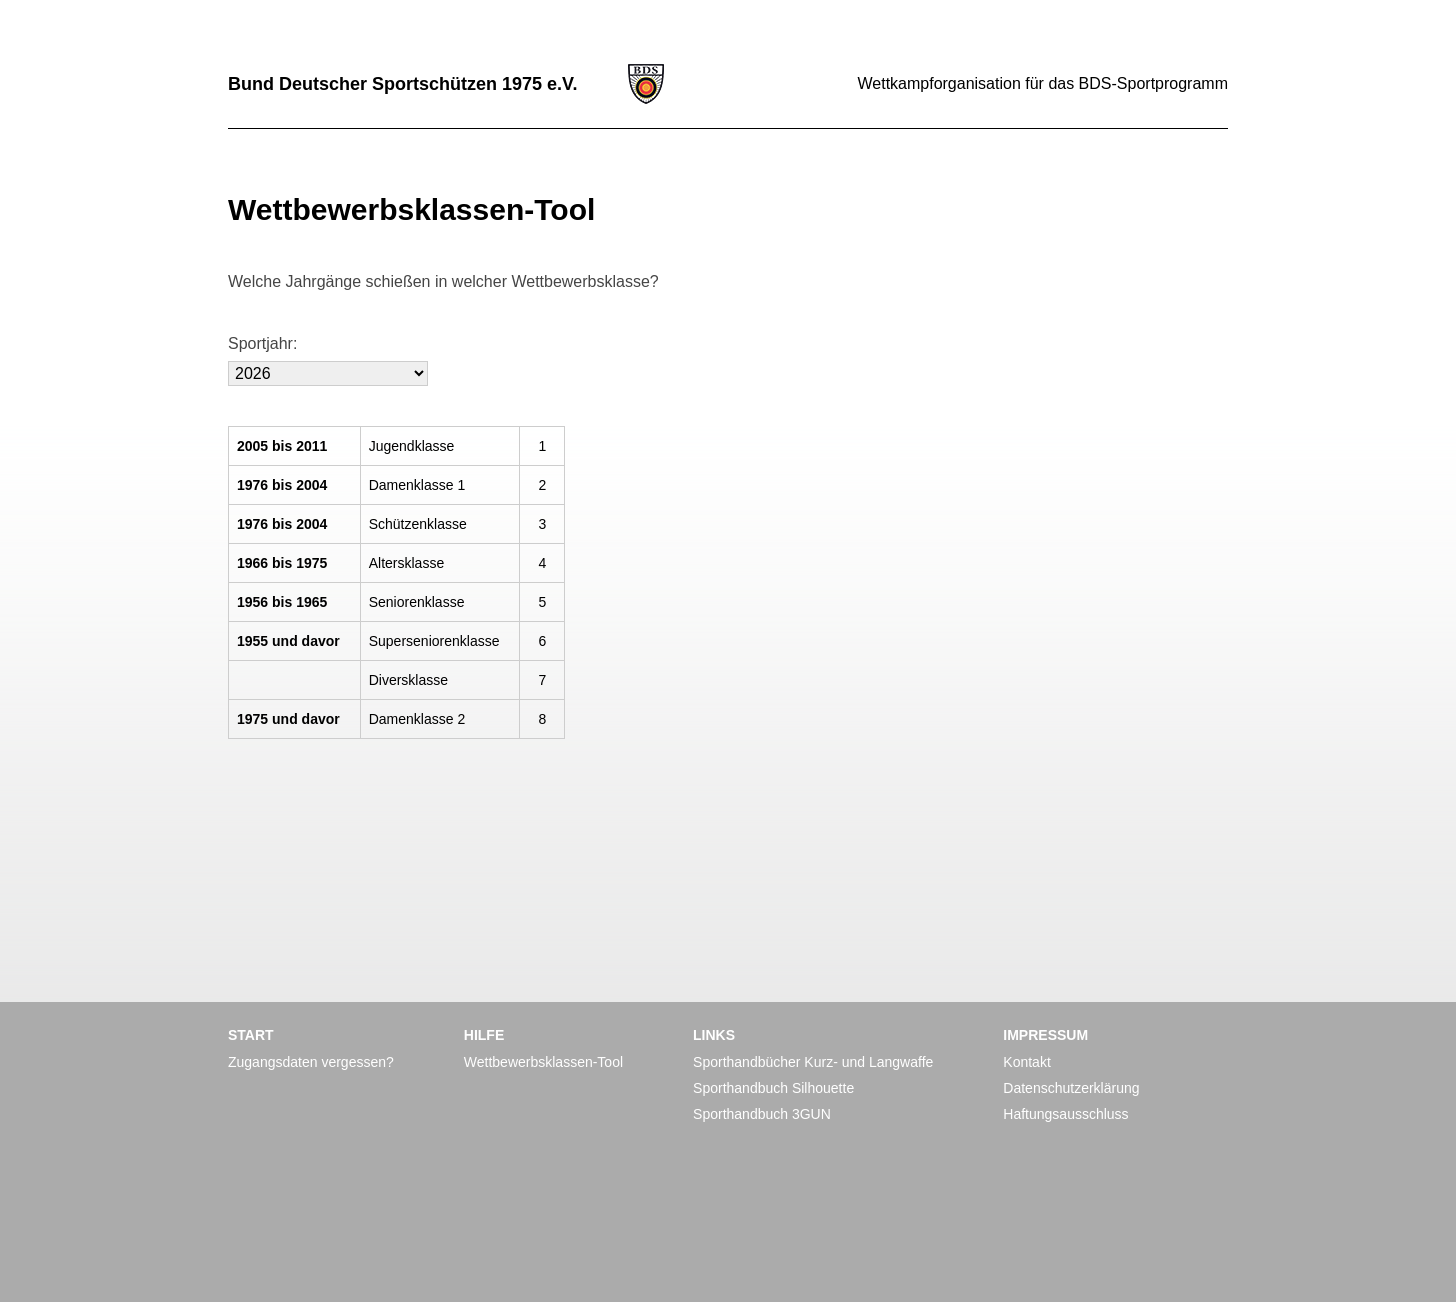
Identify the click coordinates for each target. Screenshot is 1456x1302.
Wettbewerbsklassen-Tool (543, 1062)
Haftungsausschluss (1065, 1114)
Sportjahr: (262, 343)
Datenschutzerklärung (1071, 1088)
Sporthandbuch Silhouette (773, 1088)
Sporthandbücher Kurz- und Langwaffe (813, 1062)
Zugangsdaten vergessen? (311, 1062)
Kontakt (1026, 1062)
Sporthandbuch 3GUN (762, 1114)
